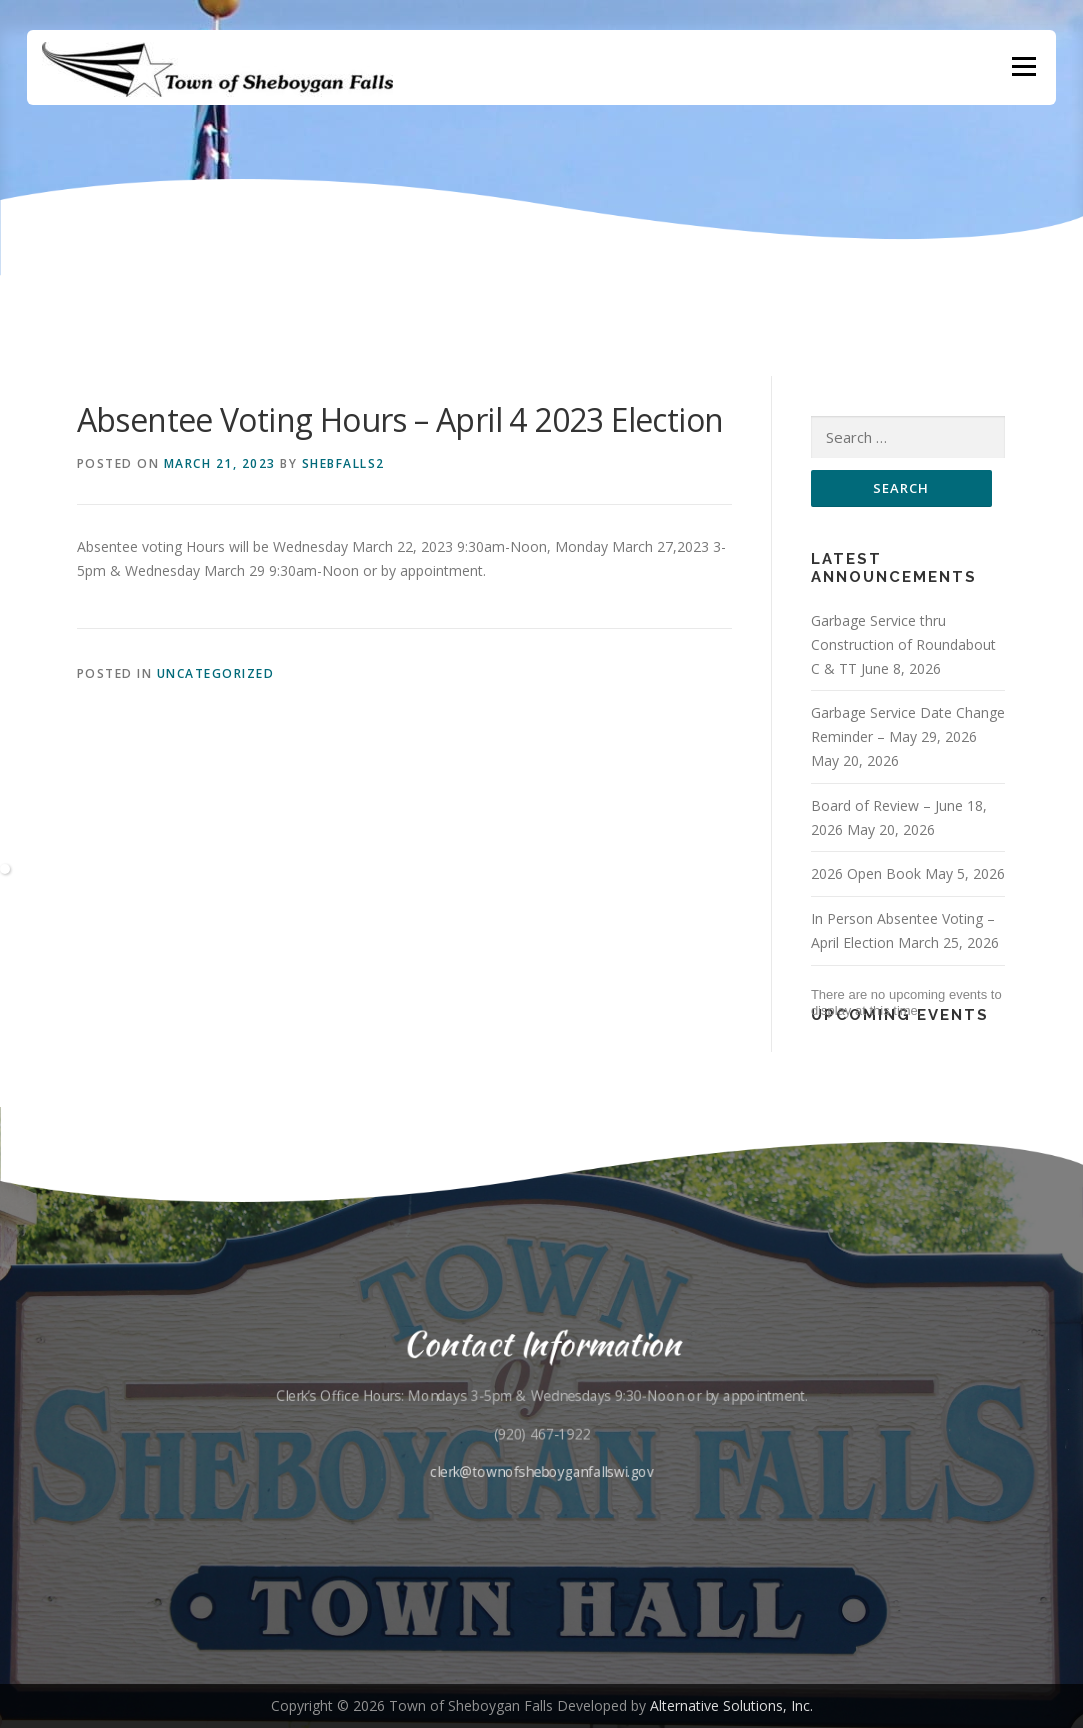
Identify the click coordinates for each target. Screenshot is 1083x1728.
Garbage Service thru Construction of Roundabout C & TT (903, 644)
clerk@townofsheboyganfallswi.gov (542, 1471)
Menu (1023, 67)
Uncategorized (216, 673)
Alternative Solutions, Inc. (731, 1705)
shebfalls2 (343, 463)
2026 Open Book (866, 873)
